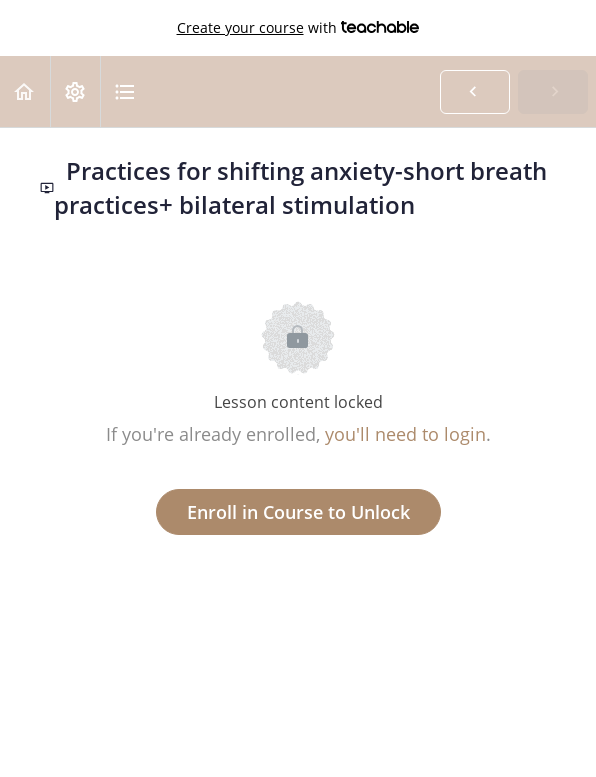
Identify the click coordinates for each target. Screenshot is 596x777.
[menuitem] (75, 91)
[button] (25, 91)
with (298, 28)
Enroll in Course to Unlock (298, 512)
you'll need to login (405, 434)
